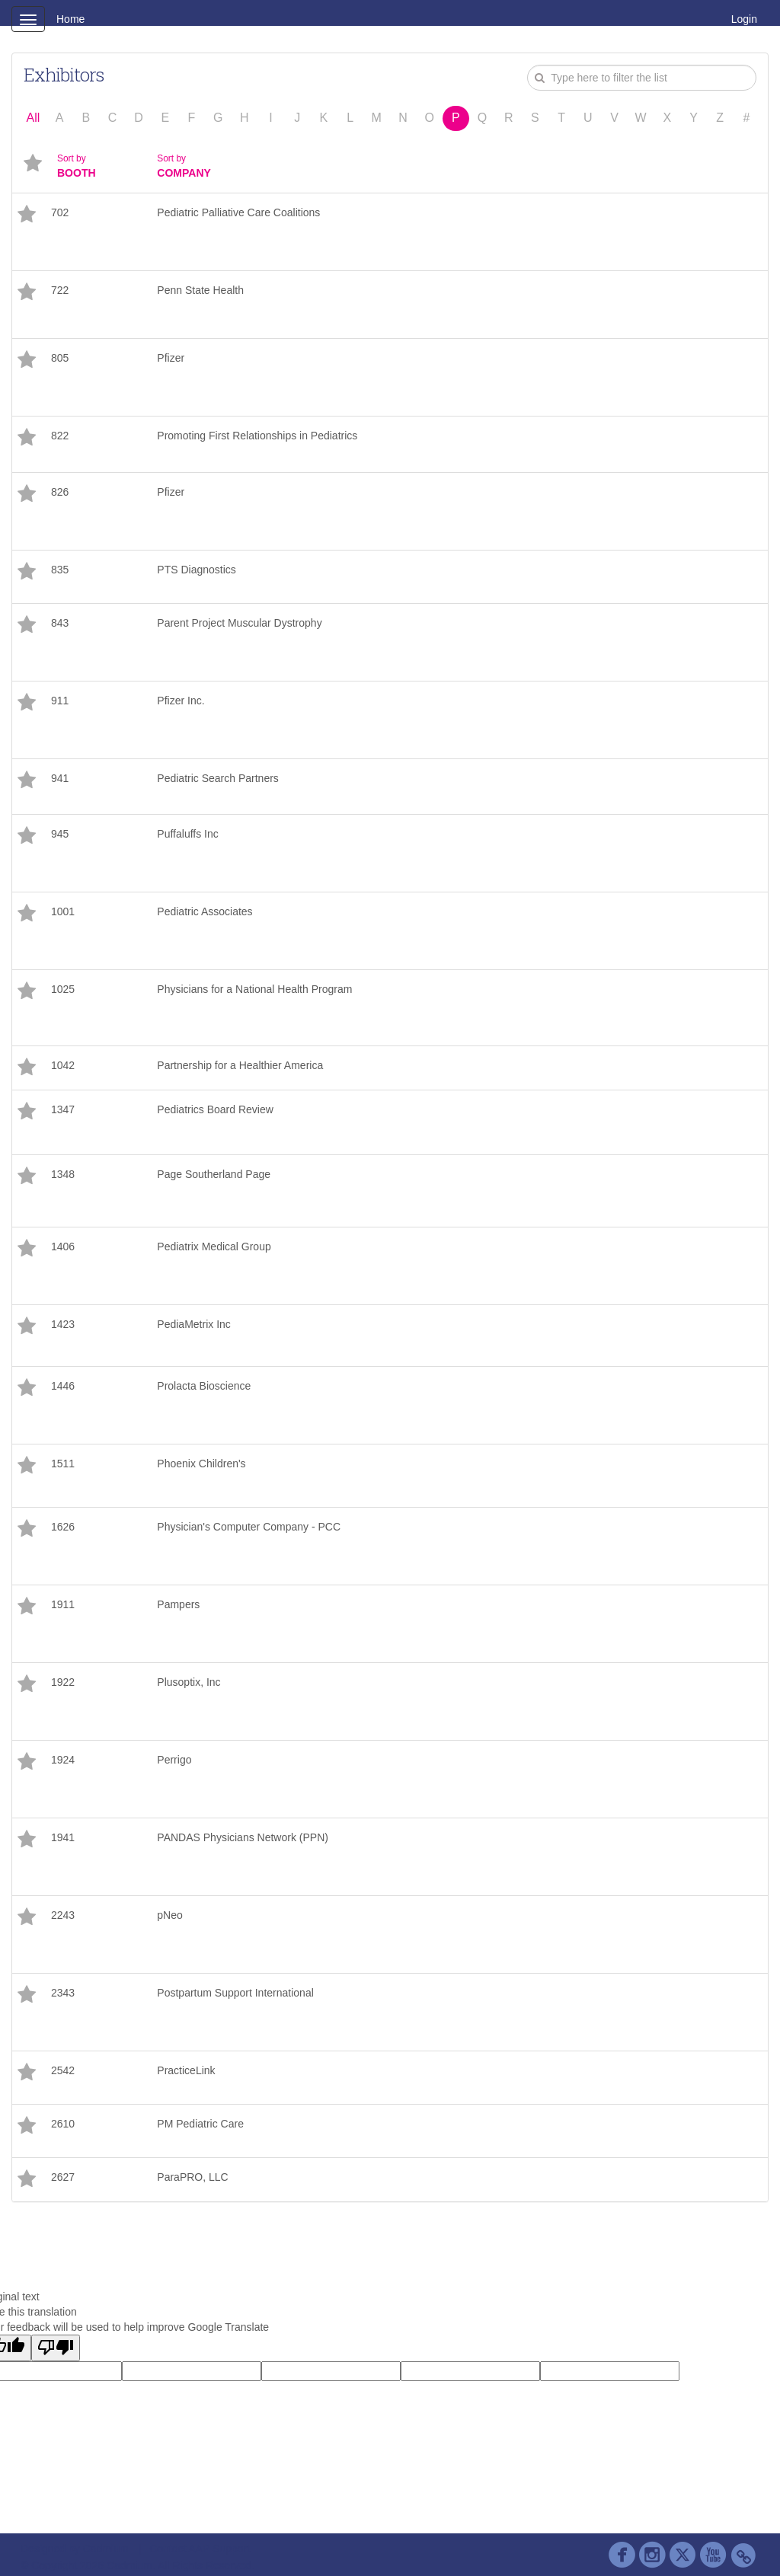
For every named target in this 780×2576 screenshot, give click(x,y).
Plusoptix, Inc (188, 1682)
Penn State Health (200, 290)
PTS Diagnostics (196, 569)
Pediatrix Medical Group (213, 1246)
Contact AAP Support (199, 2548)
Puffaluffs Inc (187, 834)
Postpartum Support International (235, 1993)
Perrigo (174, 1760)
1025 (63, 989)
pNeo (169, 1915)
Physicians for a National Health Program (256, 989)
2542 (63, 2070)
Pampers (178, 1604)
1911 (63, 1604)
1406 (63, 1246)
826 (60, 492)
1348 (63, 1174)
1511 (63, 1463)
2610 (63, 2124)
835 (60, 569)
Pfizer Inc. (180, 700)
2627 (63, 2177)
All (33, 117)
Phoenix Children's (201, 1463)
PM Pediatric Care (200, 2124)
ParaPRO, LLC (192, 2177)
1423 (63, 1324)
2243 (63, 1915)
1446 (63, 1386)
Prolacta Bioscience (204, 1386)
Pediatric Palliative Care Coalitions (238, 212)
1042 (63, 1065)
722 (60, 290)
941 (60, 778)
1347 (63, 1109)
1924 (63, 1760)
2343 (63, 1993)
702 (60, 212)
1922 (63, 1682)
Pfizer (170, 358)
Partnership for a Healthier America (240, 1065)
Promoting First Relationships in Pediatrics (257, 435)
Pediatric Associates (204, 911)
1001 (63, 911)
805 (60, 358)
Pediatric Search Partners (218, 778)
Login (744, 19)
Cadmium (106, 2548)
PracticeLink (186, 2070)
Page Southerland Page (213, 1174)
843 (60, 623)
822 (60, 435)
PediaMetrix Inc (193, 1324)
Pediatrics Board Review (215, 1109)
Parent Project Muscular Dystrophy (239, 623)
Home (70, 19)
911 (60, 700)
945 (60, 834)
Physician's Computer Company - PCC (248, 1527)
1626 (63, 1527)
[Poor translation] (55, 2348)
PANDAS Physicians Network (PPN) (242, 1837)
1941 (63, 1837)
